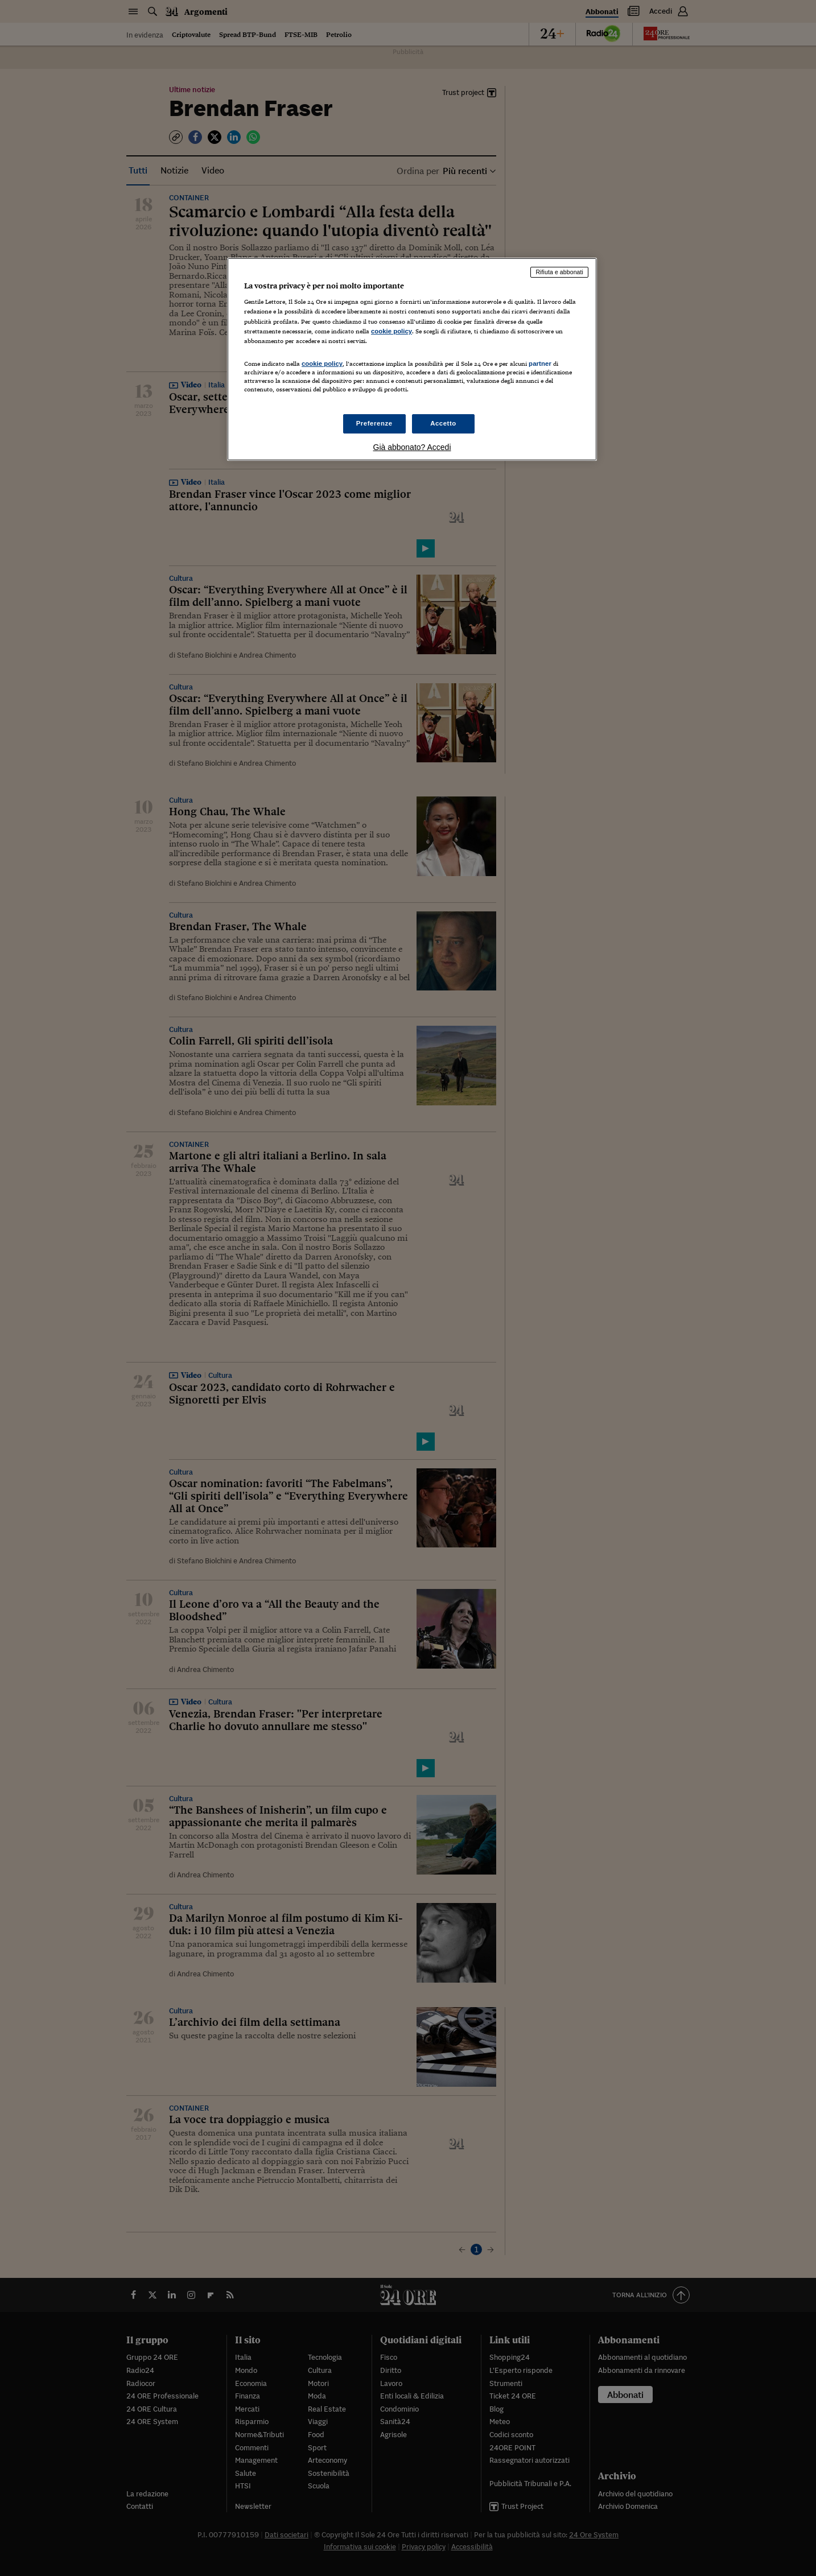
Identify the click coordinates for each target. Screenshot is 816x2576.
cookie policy (391, 331)
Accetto (443, 423)
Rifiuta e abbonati (559, 272)
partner (540, 363)
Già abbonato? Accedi (412, 447)
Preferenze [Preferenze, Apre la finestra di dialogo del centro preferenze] (374, 423)
